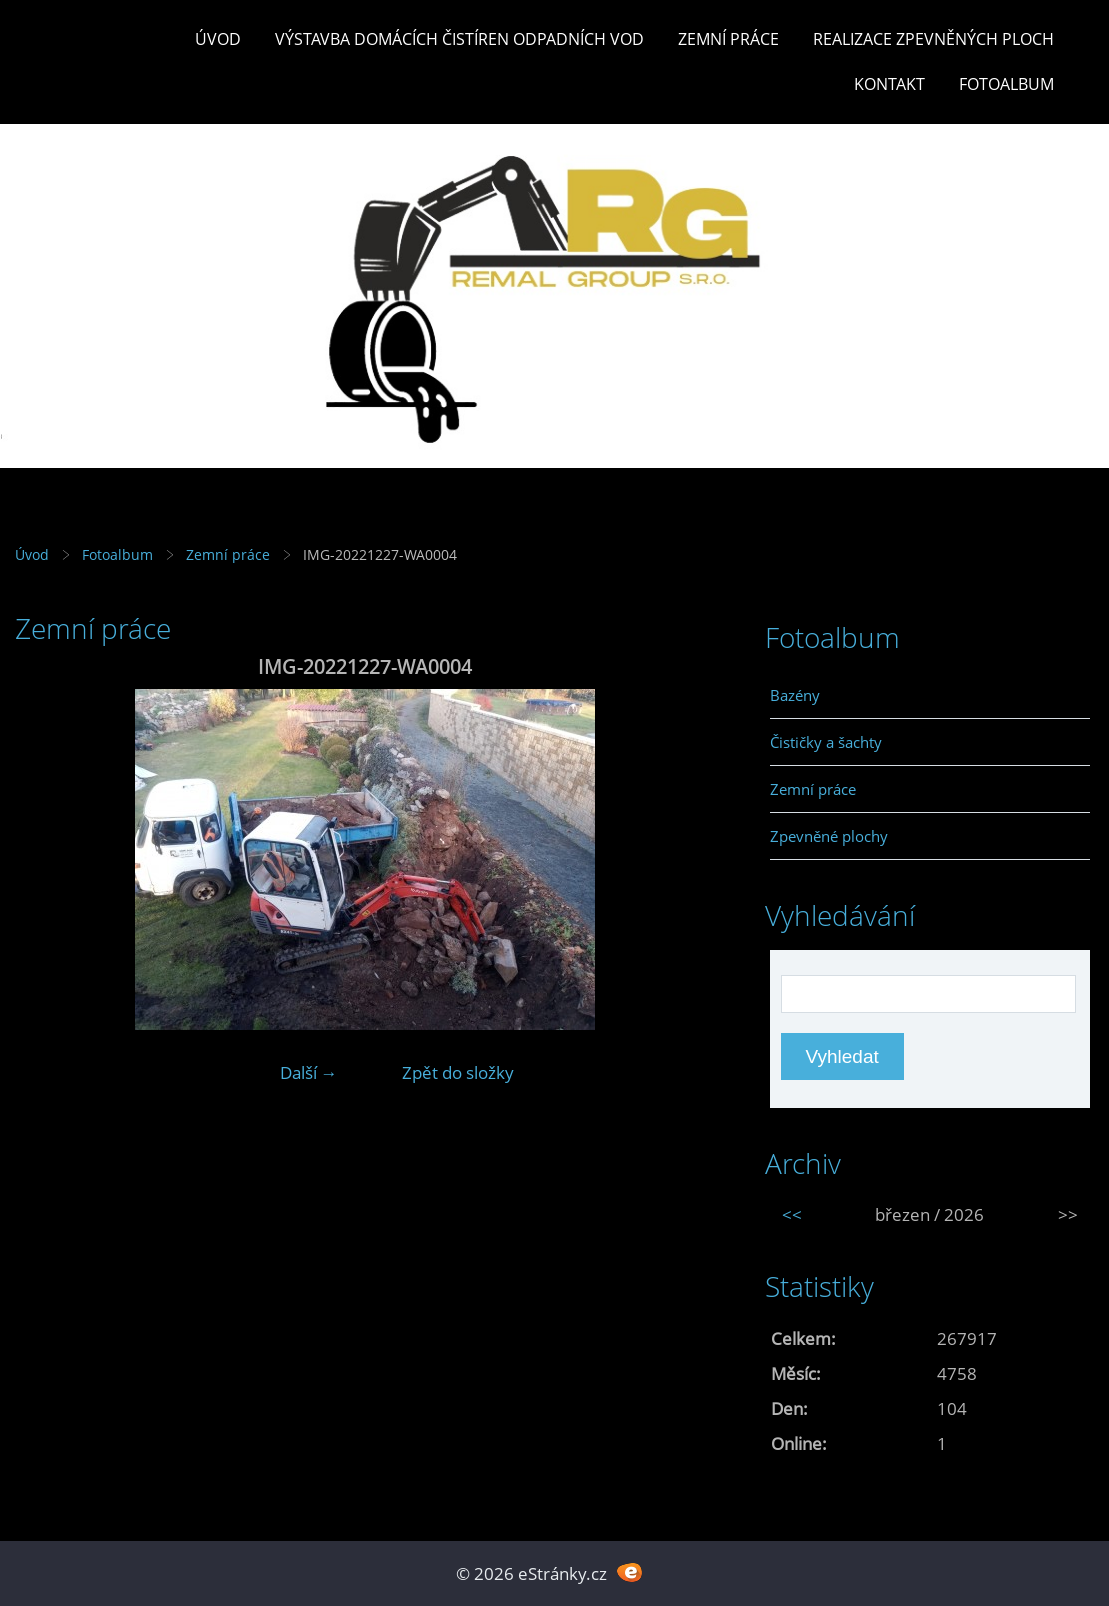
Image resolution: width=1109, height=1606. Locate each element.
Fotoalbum (1006, 84)
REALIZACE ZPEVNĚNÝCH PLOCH (933, 39)
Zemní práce (728, 39)
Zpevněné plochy (829, 836)
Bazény (795, 695)
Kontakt (889, 84)
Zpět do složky (458, 1072)
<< (792, 1214)
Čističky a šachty (826, 742)
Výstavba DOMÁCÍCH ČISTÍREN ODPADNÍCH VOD (459, 39)
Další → (309, 1072)
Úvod (218, 39)
